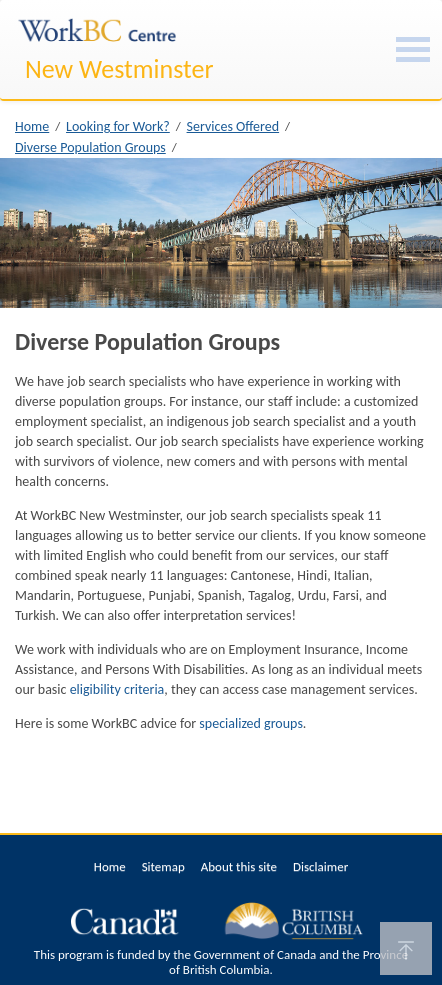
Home (32, 126)
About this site (239, 866)
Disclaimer (320, 866)
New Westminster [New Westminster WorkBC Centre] (119, 69)
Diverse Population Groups (90, 147)
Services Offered (233, 126)
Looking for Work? (118, 126)
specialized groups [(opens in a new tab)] (251, 723)
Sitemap (163, 866)
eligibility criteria (117, 689)
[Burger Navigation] (413, 49)
